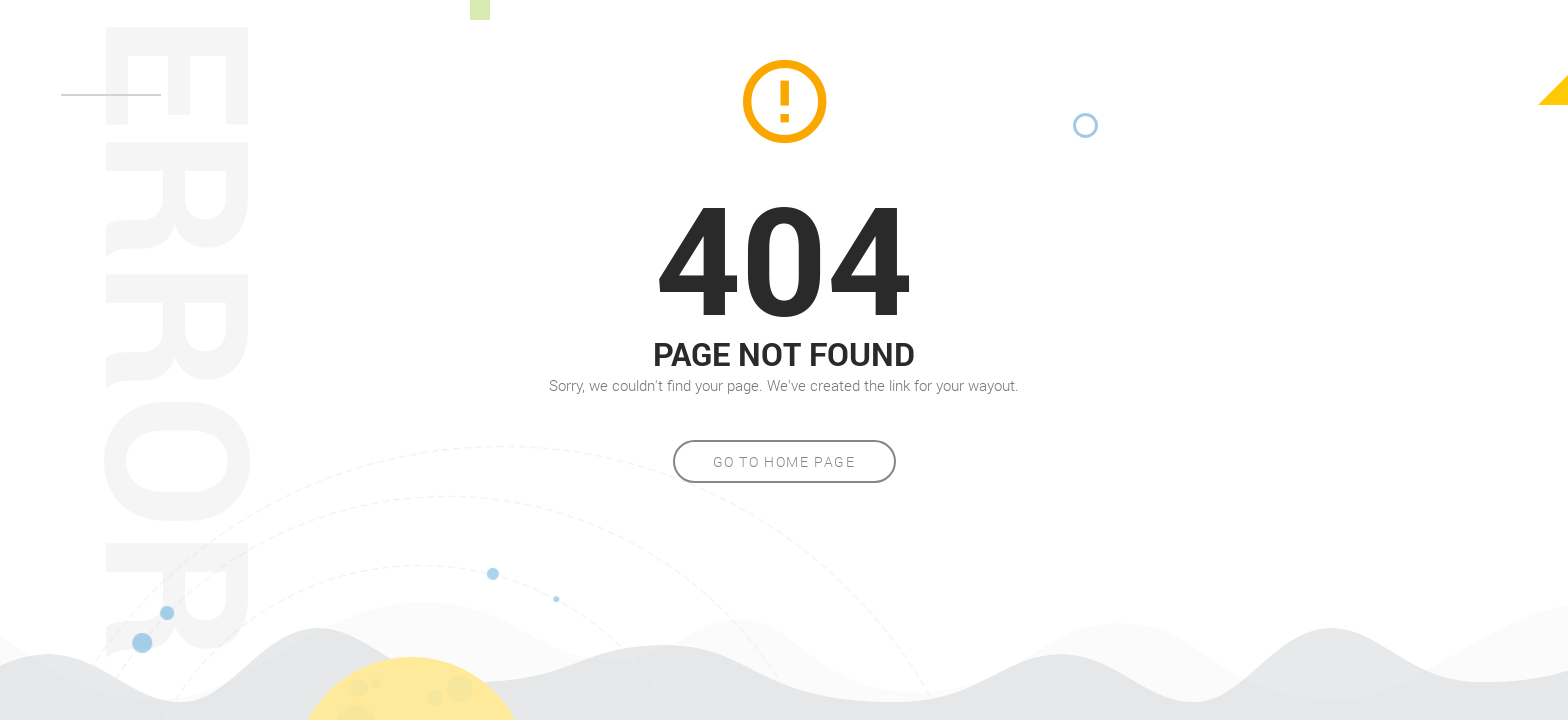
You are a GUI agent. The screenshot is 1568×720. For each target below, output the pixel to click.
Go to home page (784, 461)
